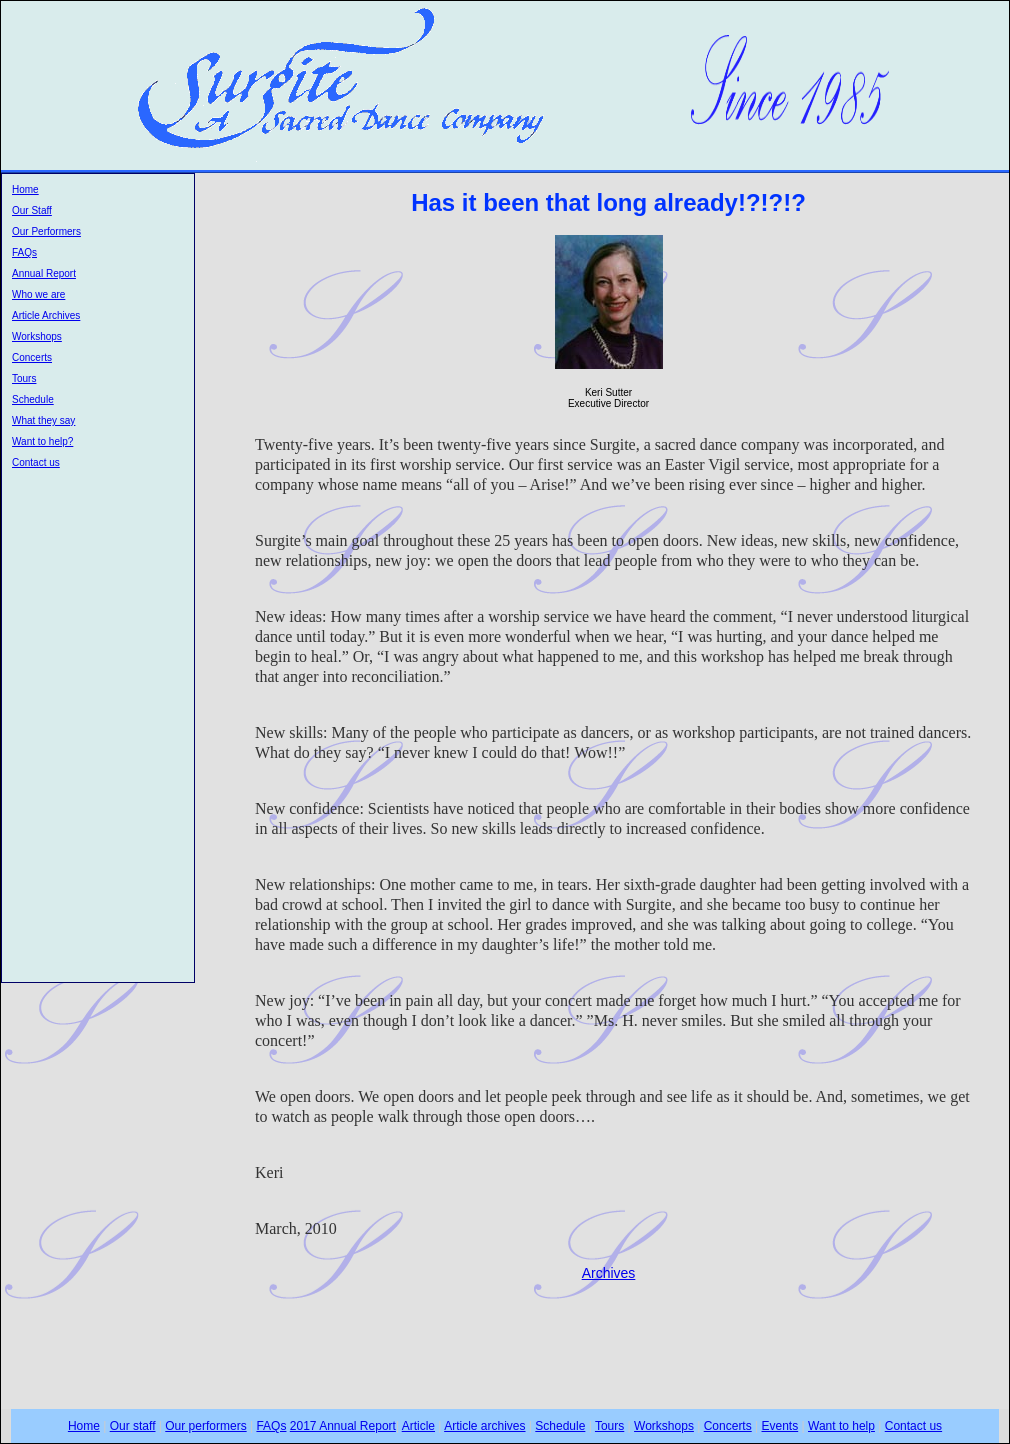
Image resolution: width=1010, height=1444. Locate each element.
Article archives (484, 1426)
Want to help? (42, 441)
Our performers (205, 1426)
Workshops (37, 336)
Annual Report (44, 273)
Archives (609, 1273)
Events (780, 1426)
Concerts (32, 357)
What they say (43, 420)
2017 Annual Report (343, 1426)
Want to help (841, 1426)
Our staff (133, 1426)
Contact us (36, 462)
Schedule (33, 399)
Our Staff (32, 210)
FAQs (24, 252)
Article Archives (46, 315)
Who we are (38, 294)
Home (25, 189)
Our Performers (46, 231)
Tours (24, 378)
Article (418, 1426)
